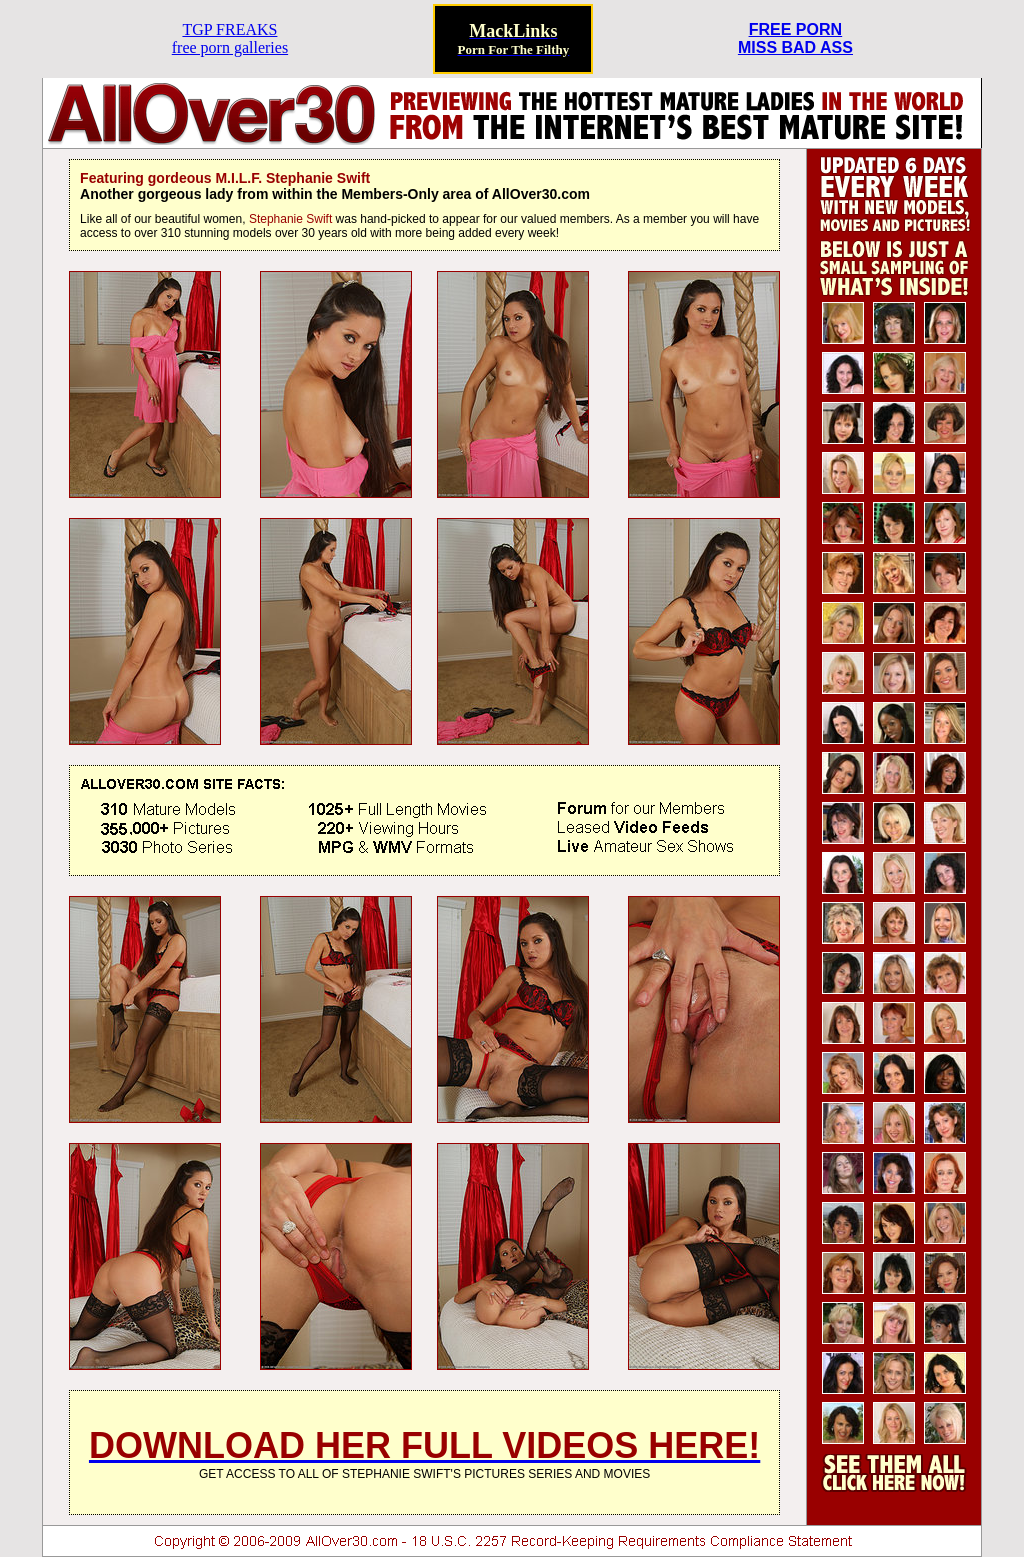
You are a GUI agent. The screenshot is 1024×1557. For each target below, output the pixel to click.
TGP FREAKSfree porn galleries (230, 38)
